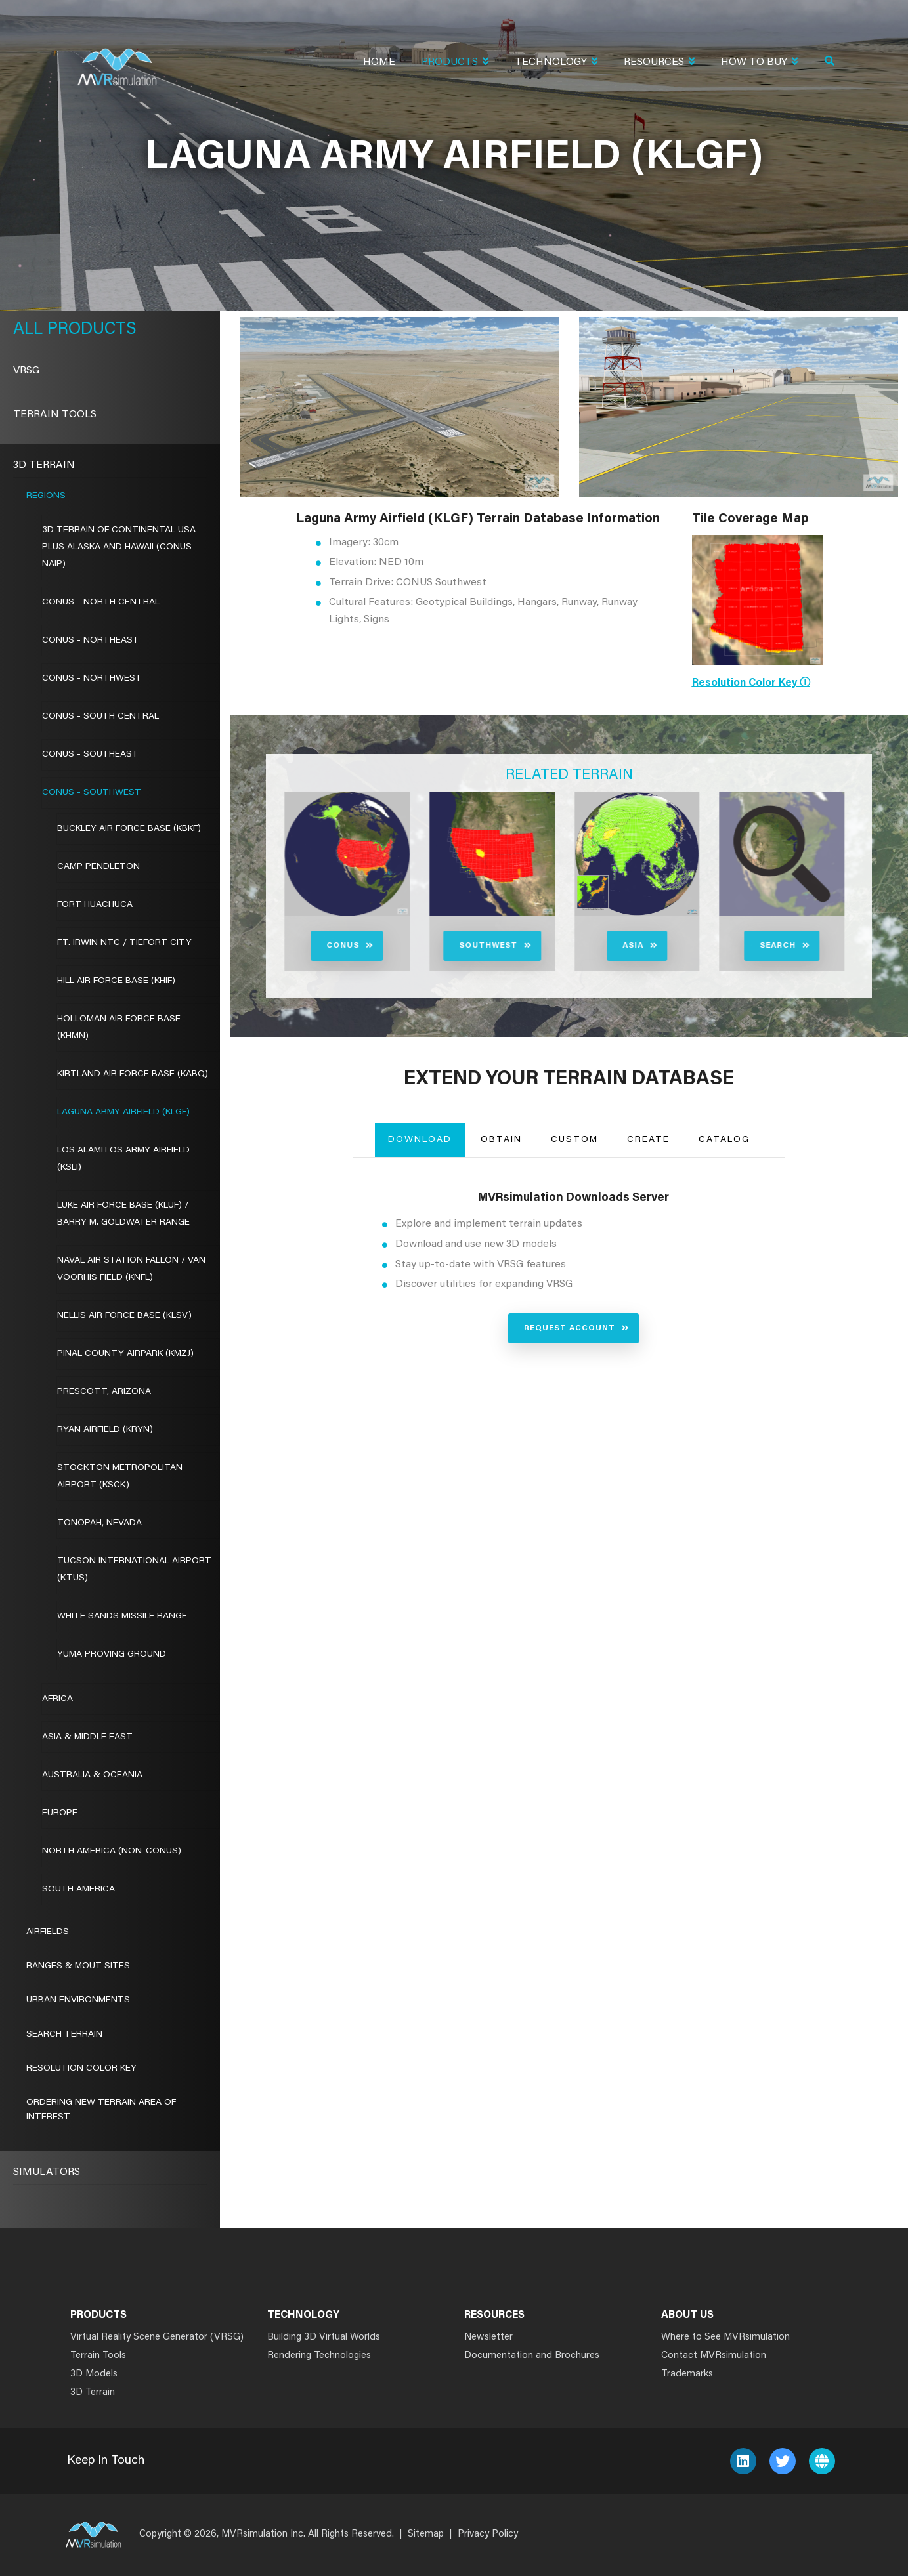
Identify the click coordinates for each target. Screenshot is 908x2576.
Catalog (724, 1140)
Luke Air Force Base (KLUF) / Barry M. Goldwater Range (123, 1214)
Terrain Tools (55, 415)
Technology (556, 63)
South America (78, 1889)
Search (718, 946)
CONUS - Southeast (90, 754)
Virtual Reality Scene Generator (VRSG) (157, 2337)
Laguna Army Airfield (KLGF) (123, 1112)
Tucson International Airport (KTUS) (134, 1570)
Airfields (47, 1932)
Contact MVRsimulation (713, 2356)
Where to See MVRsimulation (725, 2337)
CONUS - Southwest (91, 792)
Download (420, 1140)
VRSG (26, 371)
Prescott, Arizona (104, 1392)
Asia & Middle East (87, 1737)
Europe (59, 1813)
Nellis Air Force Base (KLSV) (124, 1315)
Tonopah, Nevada (99, 1523)
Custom (574, 1140)
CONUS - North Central (101, 602)
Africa (57, 1699)
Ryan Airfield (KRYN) (105, 1430)
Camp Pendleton (98, 867)
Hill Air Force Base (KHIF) (116, 981)
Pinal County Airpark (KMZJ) (125, 1354)
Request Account (569, 1328)
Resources (659, 63)
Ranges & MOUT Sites (78, 1966)
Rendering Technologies (319, 2356)
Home (379, 62)
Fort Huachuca (95, 905)
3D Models (94, 2374)
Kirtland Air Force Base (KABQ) (132, 1074)
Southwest (428, 946)
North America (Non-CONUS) (111, 1851)
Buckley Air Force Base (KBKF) (129, 829)
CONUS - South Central (100, 716)
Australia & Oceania (92, 1775)
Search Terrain (64, 2034)
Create (648, 1140)
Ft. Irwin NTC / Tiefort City (124, 943)
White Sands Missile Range (122, 1616)
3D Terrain (44, 465)
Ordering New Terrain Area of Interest (101, 2110)
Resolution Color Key (81, 2068)
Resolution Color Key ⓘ (751, 683)
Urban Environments (78, 2000)
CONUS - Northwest (92, 678)
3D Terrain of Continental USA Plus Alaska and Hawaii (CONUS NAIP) (119, 547)
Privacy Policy (488, 2534)
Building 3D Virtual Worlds (323, 2337)
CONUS (283, 946)
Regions (46, 496)
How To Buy (759, 63)
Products (455, 63)
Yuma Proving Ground (111, 1654)
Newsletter (488, 2337)
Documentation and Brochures (531, 2356)
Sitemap (426, 2534)
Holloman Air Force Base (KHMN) (119, 1028)
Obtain (501, 1140)
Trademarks (687, 2374)
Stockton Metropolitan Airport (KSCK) (120, 1477)
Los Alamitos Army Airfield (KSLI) (123, 1159)
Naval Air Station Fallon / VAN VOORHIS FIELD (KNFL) (131, 1269)
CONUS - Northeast (90, 640)
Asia (573, 946)
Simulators (46, 2172)
